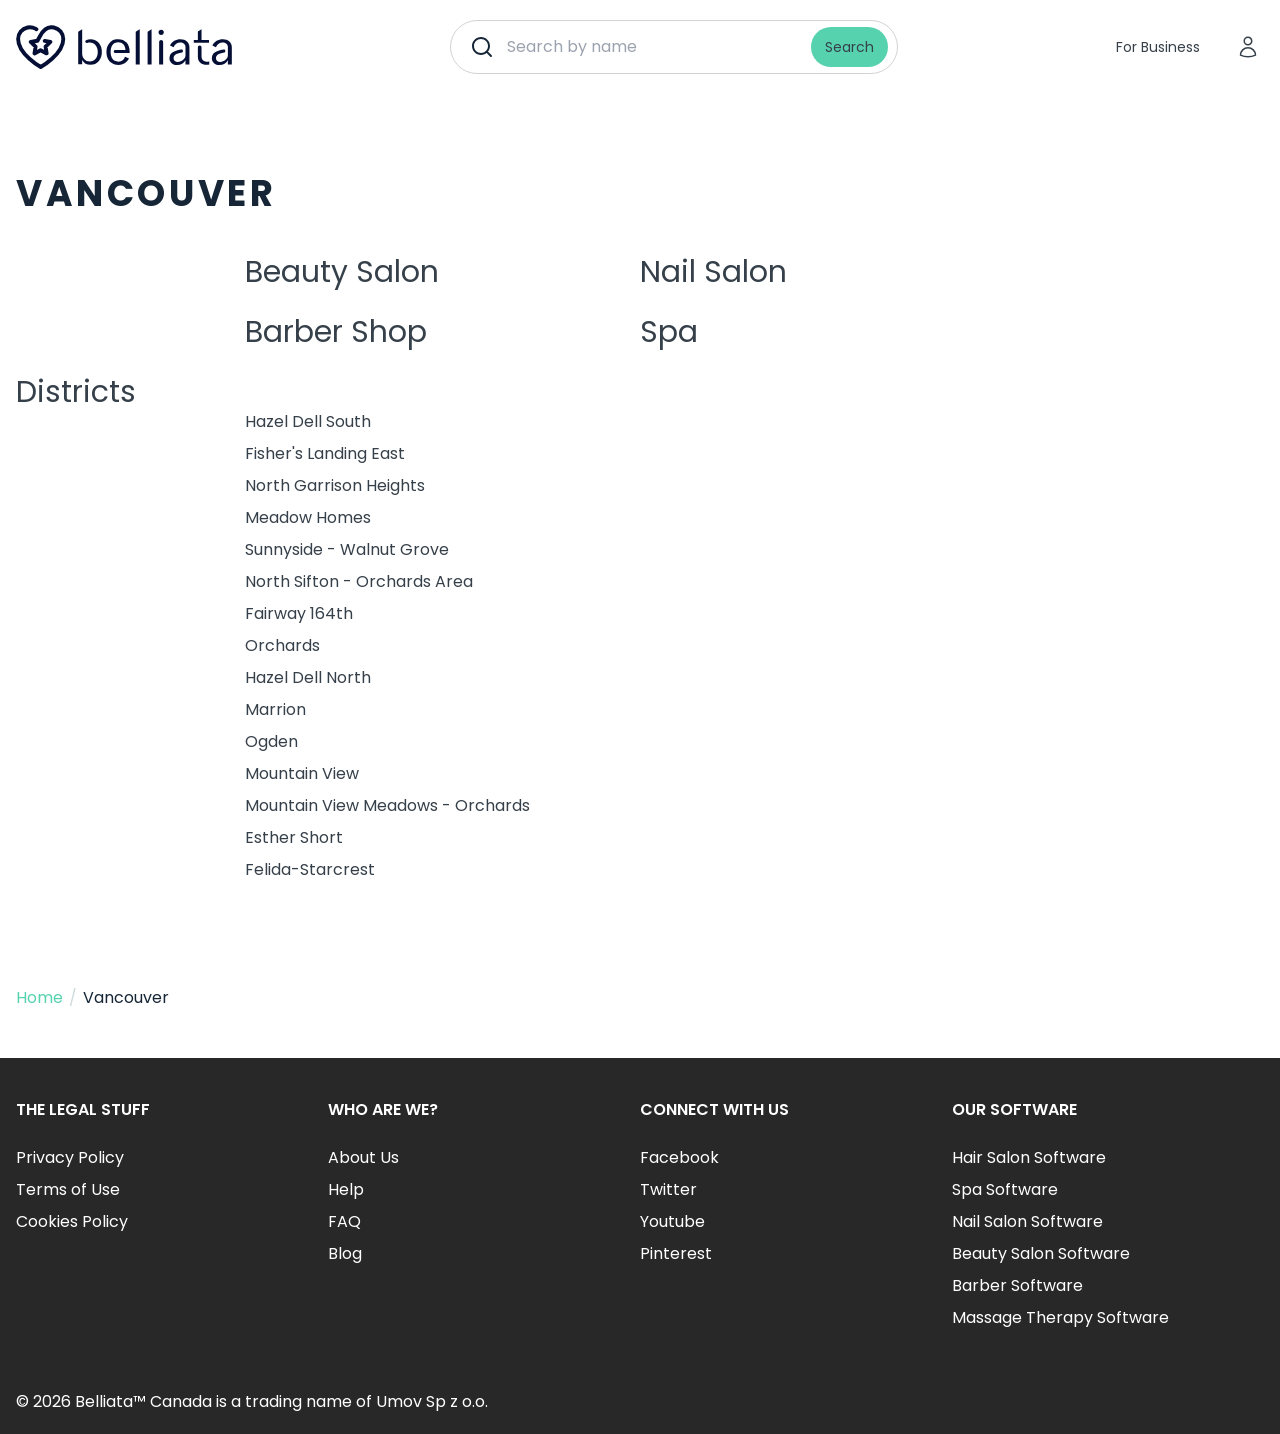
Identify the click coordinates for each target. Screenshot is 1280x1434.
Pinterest (676, 1253)
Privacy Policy (70, 1157)
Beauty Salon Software (1041, 1253)
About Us (363, 1157)
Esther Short (294, 837)
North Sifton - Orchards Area (359, 581)
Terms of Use (68, 1189)
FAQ (344, 1221)
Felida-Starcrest (310, 869)
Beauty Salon (342, 272)
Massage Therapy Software (1060, 1317)
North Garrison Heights (335, 485)
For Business (1158, 47)
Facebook (679, 1157)
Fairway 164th (299, 613)
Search (849, 47)
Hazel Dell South (308, 421)
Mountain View (302, 773)
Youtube (672, 1221)
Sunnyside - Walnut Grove (347, 549)
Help (346, 1189)
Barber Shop (336, 332)
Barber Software (1017, 1285)
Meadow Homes (308, 517)
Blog (345, 1253)
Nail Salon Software (1027, 1221)
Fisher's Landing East (325, 453)
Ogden (271, 741)
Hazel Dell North (308, 677)
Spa (669, 332)
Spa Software (1005, 1189)
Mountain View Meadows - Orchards (387, 805)
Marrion (275, 709)
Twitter (668, 1189)
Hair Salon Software (1029, 1157)
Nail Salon (713, 272)
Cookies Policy (72, 1221)
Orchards (282, 645)
